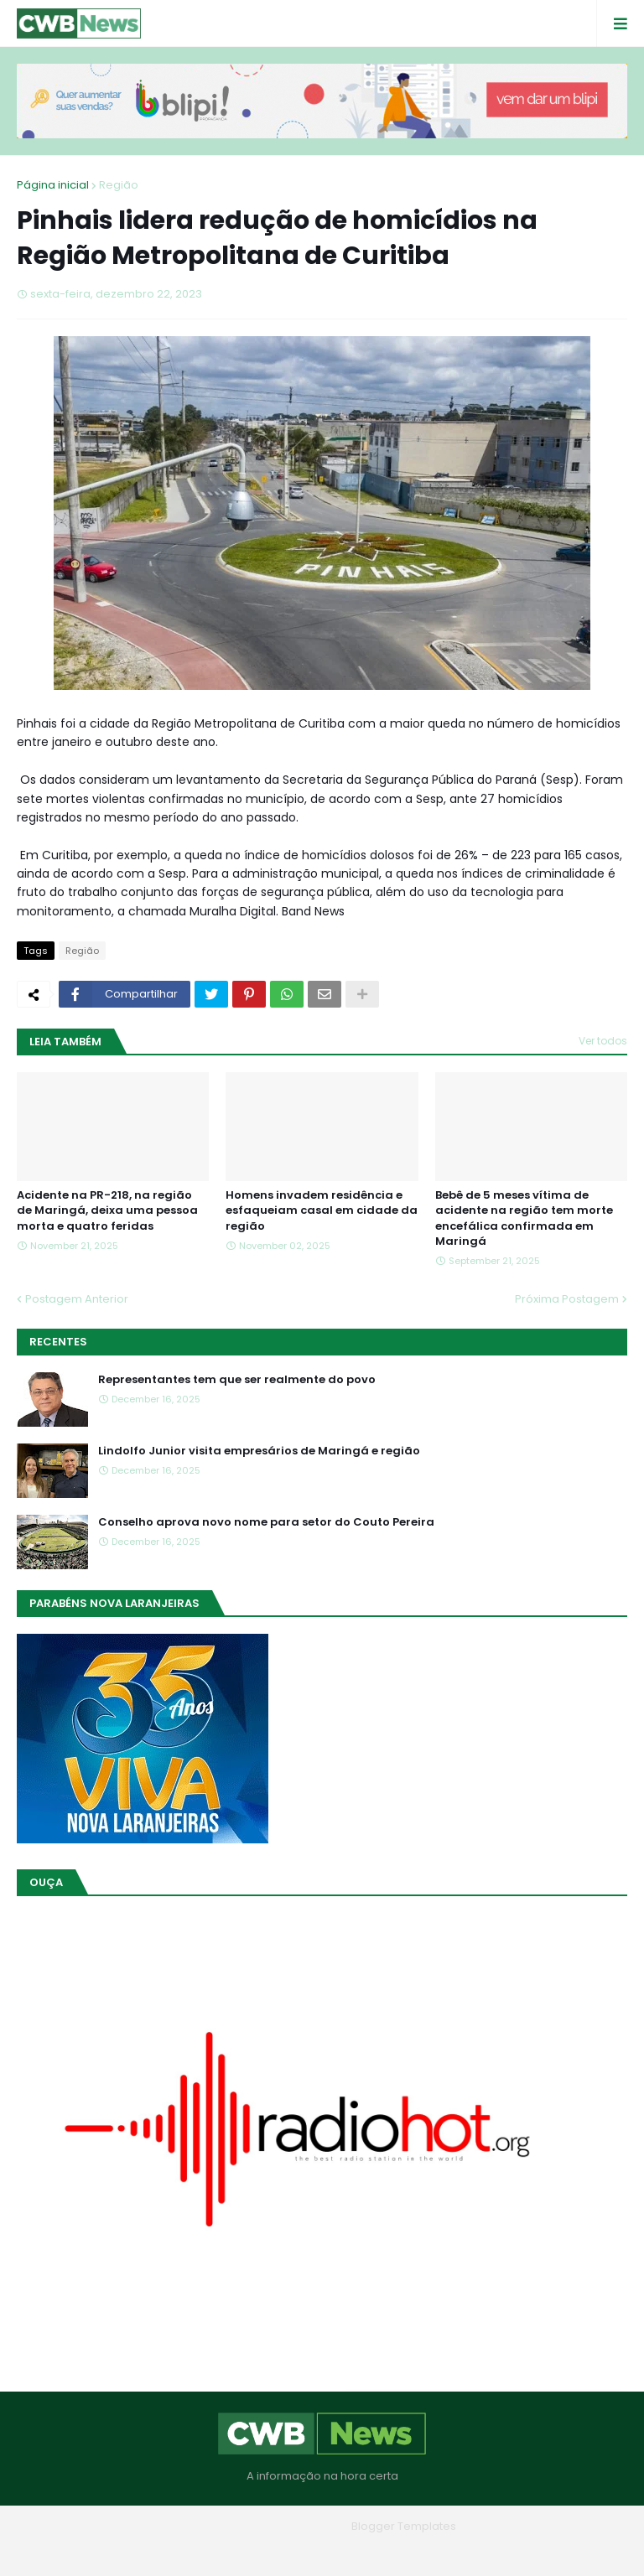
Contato (356, 2550)
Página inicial (53, 185)
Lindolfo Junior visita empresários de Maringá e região (259, 1451)
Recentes (58, 1342)
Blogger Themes (298, 2526)
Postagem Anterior (76, 1299)
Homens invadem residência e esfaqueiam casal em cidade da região (322, 1210)
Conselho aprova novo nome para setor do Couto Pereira (266, 1522)
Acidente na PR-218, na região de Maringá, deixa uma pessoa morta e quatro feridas (107, 1210)
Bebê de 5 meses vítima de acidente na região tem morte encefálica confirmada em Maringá (524, 1218)
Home (201, 2550)
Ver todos (603, 1041)
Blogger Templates (403, 2526)
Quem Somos (276, 2550)
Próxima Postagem (567, 1299)
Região (118, 185)
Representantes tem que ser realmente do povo (237, 1379)
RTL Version (429, 2550)
